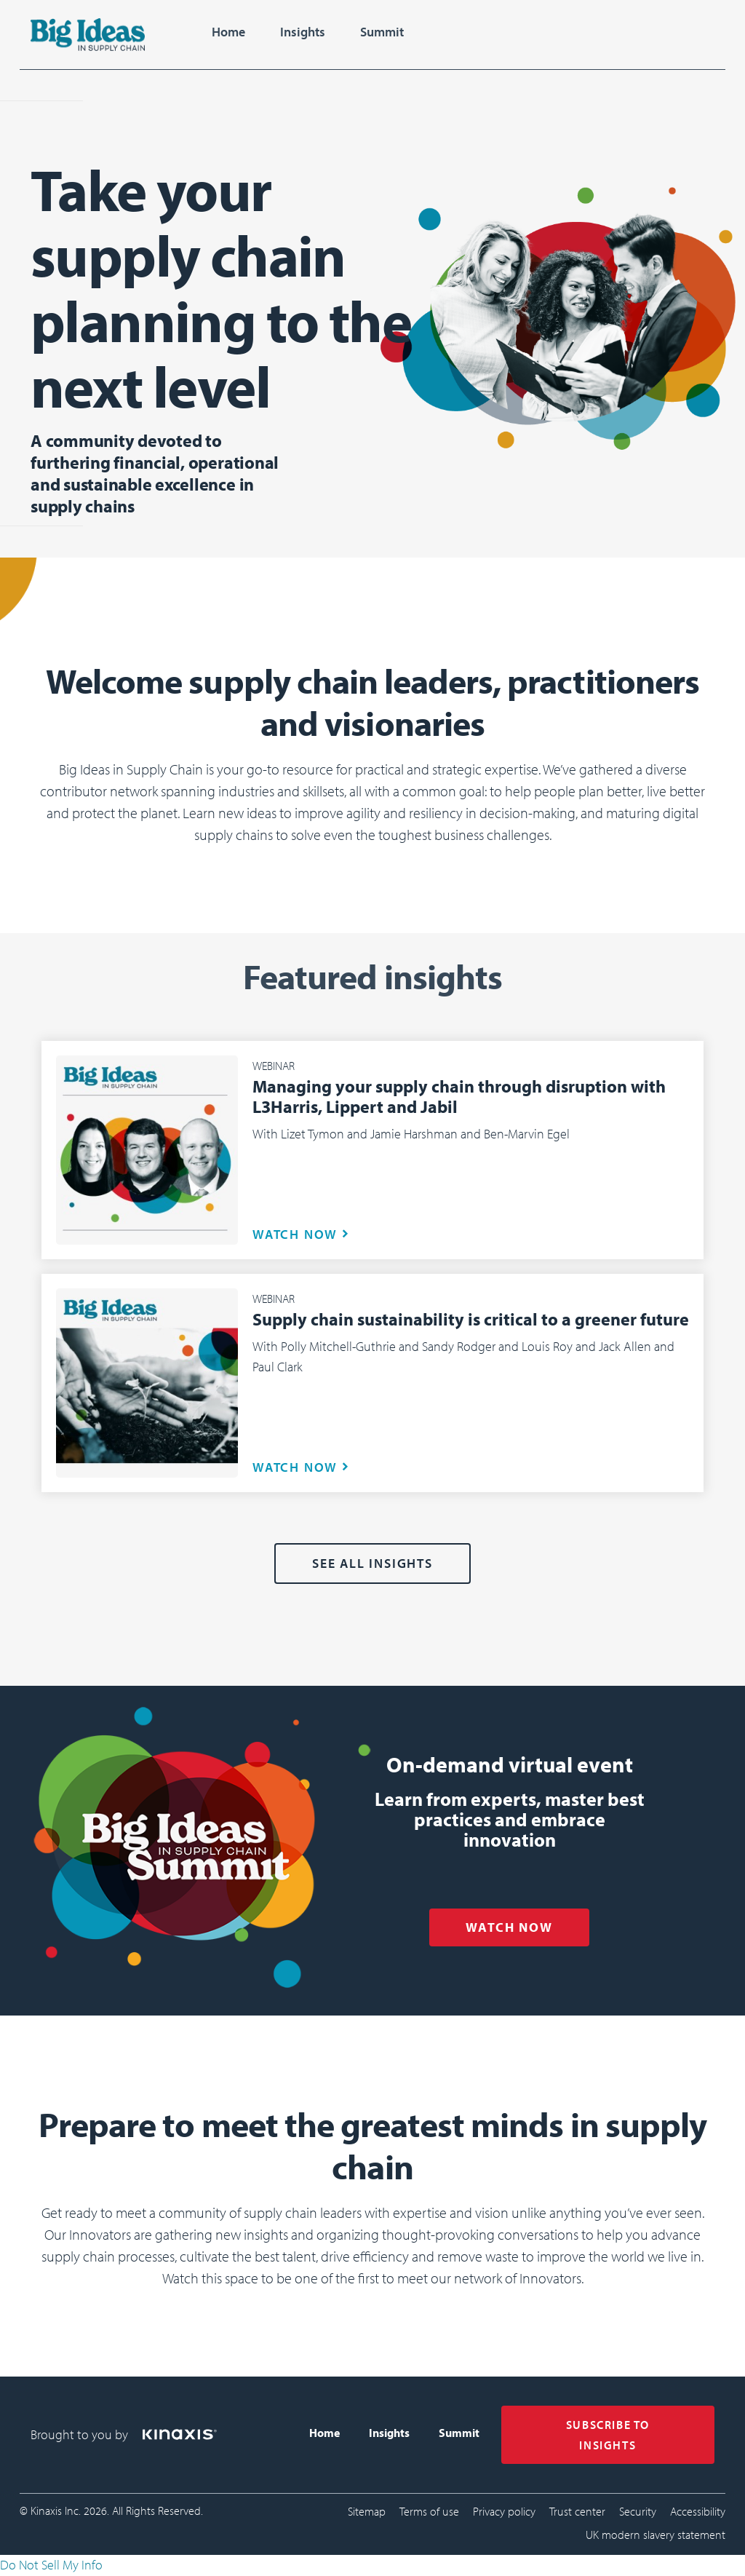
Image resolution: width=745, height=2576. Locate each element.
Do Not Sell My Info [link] (51, 2564)
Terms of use (429, 2511)
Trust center (577, 2511)
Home (228, 31)
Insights (302, 31)
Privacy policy (504, 2511)
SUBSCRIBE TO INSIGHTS (608, 2434)
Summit (382, 31)
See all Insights (372, 1563)
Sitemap (367, 2511)
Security (637, 2511)
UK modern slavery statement (655, 2534)
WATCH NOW (295, 1234)
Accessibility (697, 2511)
